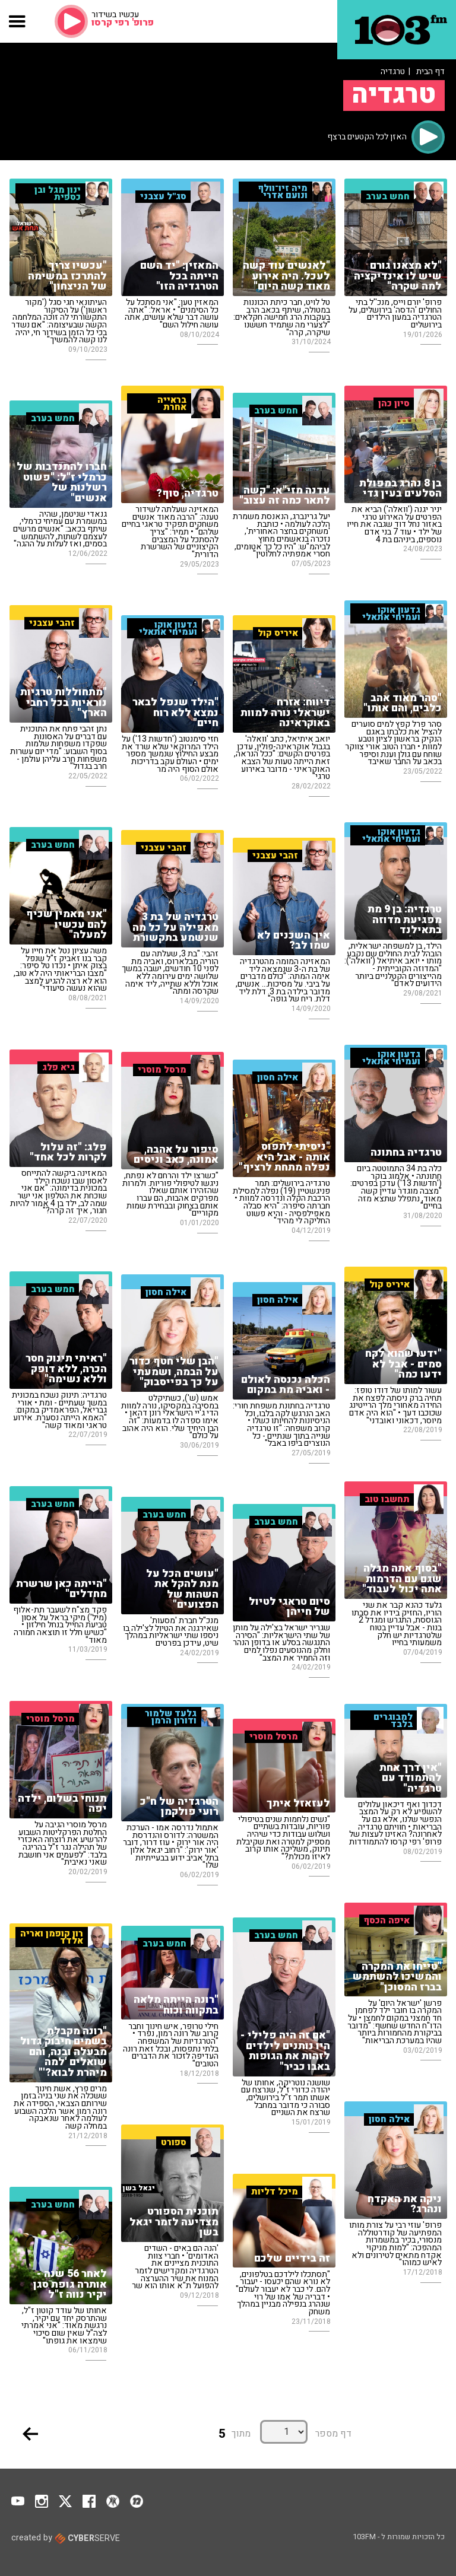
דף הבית (430, 71)
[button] (17, 21)
